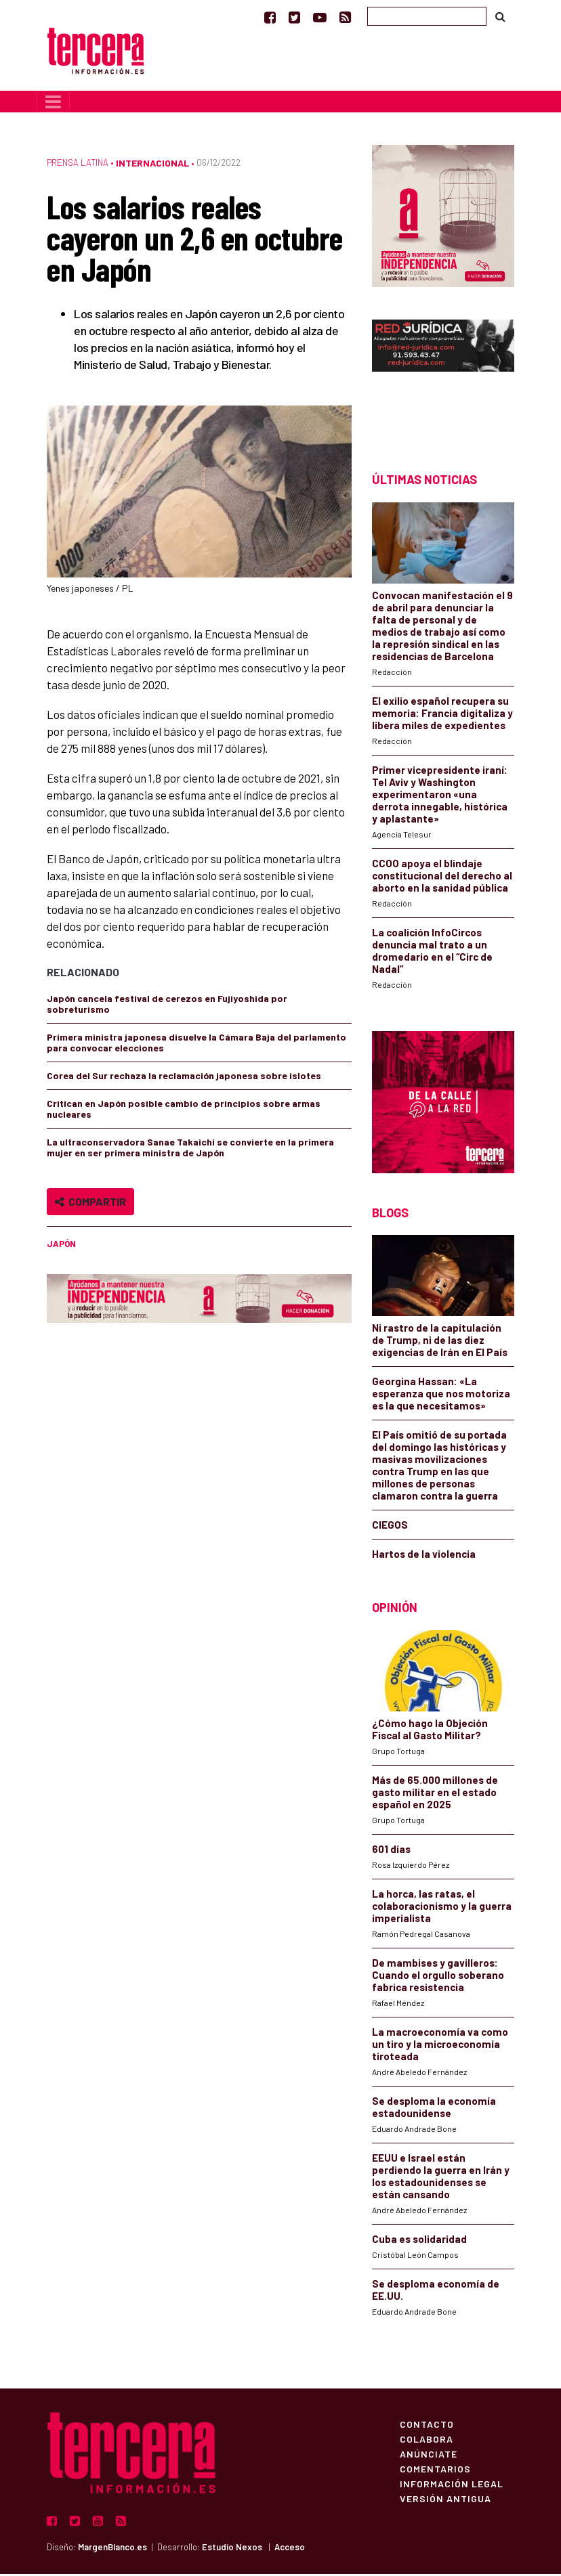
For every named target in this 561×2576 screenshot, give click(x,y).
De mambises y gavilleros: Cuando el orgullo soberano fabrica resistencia (438, 1977)
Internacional (152, 165)
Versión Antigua (445, 2500)
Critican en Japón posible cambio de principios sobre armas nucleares (183, 1110)
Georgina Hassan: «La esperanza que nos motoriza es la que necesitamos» (441, 1396)
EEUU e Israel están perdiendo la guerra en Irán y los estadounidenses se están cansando (441, 2178)
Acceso (289, 2549)
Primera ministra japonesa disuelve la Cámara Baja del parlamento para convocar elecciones (196, 1044)
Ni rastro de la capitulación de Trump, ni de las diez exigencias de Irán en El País (439, 1342)
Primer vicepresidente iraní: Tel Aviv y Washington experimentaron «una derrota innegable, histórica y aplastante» (439, 796)
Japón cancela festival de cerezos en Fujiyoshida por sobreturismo (167, 1006)
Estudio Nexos (232, 2549)
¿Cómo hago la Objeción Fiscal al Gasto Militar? (430, 1731)
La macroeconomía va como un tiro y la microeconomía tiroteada (440, 2046)
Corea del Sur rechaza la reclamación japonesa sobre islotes (184, 1077)
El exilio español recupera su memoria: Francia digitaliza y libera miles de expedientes (442, 715)
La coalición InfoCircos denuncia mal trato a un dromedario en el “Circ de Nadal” (432, 952)
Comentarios (435, 2470)
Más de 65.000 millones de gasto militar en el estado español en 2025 (435, 1794)
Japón (61, 1245)
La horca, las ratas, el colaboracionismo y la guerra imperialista (442, 1908)
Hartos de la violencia (424, 1556)
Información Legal (451, 2485)
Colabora (426, 2440)
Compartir (90, 1203)
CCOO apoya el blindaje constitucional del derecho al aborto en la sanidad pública (442, 877)
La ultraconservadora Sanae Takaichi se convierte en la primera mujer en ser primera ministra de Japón (190, 1149)
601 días (391, 1851)
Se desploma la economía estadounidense (434, 2109)
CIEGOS (390, 1527)
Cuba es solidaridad (419, 2241)
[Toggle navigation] (53, 103)
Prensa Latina (77, 164)
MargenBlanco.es (112, 2549)
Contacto (427, 2425)
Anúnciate (428, 2455)
